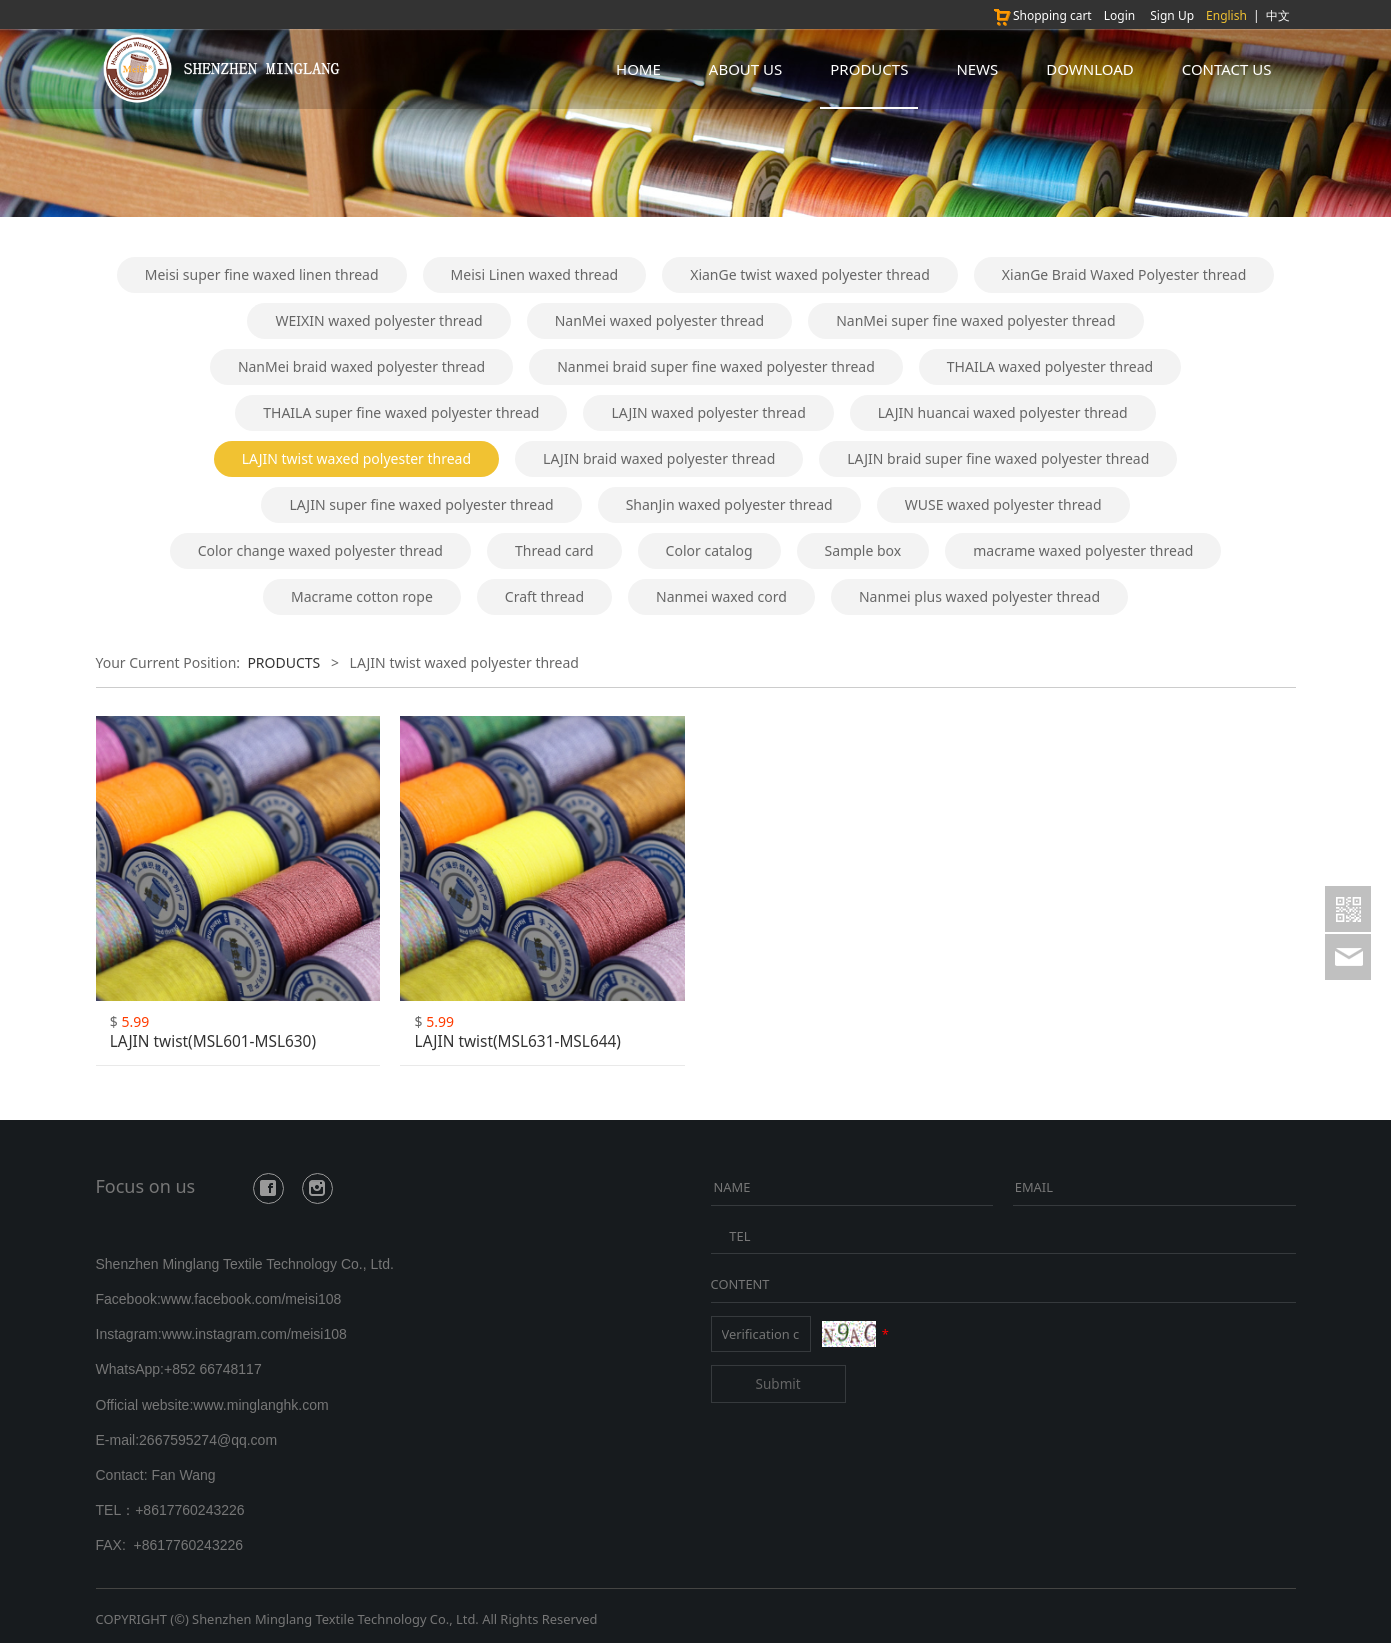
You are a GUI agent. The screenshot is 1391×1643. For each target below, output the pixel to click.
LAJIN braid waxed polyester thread (659, 458)
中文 (1278, 15)
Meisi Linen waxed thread (535, 274)
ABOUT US (745, 69)
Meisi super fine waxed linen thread (262, 274)
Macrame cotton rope (362, 596)
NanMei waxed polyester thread (660, 320)
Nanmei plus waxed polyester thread (979, 596)
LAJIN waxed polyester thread (708, 412)
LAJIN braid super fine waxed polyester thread (998, 458)
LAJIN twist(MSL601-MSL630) (213, 1041)
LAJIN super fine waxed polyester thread (421, 504)
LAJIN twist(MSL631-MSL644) (518, 1041)
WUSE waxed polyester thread (1003, 504)
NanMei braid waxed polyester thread (361, 366)
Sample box (863, 550)
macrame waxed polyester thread (1083, 550)
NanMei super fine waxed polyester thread (975, 320)
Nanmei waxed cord (721, 596)
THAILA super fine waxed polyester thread (401, 412)
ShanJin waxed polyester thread (729, 504)
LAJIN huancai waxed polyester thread (1003, 412)
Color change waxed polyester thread (320, 550)
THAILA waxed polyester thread (1050, 366)
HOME (638, 69)
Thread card (554, 550)
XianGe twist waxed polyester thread (810, 274)
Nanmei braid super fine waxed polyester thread (716, 366)
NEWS (977, 69)
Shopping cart (1042, 15)
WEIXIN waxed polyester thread (378, 320)
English (1226, 15)
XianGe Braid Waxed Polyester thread (1124, 274)
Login (1119, 15)
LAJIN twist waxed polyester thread (356, 458)
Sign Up (1172, 15)
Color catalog (709, 550)
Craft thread (544, 596)
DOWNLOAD (1089, 69)
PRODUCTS (869, 69)
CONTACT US (1227, 69)
